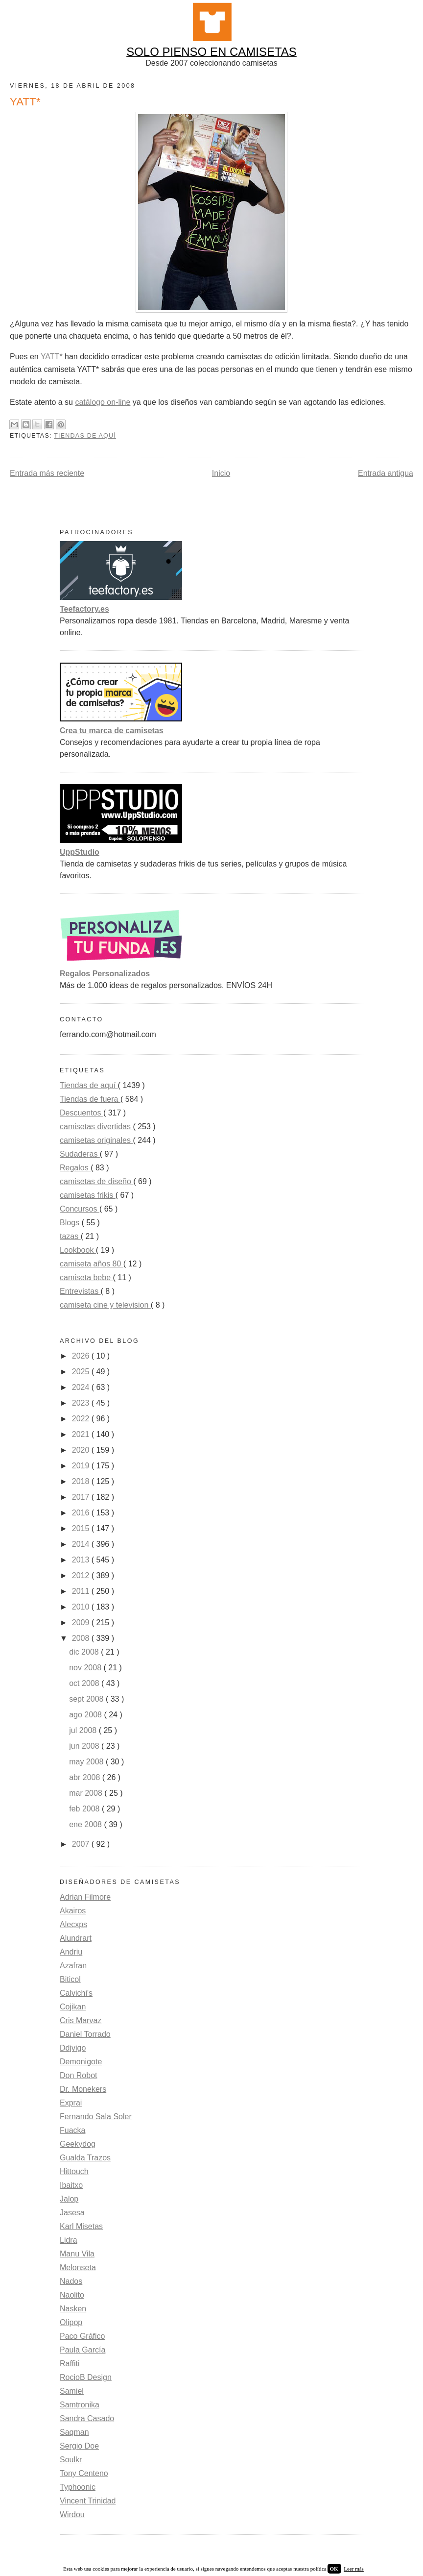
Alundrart (76, 1938)
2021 (82, 1434)
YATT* (52, 356)
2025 (82, 1371)
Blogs (70, 1222)
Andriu (71, 1952)
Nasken (73, 2308)
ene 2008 (86, 1824)
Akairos (73, 1911)
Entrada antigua (385, 473)
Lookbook (78, 1250)
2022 (82, 1418)
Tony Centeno (84, 2473)
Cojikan (73, 2007)
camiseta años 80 (91, 1264)
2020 (82, 1450)
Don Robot (78, 2075)
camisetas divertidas (96, 1126)
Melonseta (78, 2267)
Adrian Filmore (85, 1897)
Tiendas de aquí (85, 435)
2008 (82, 1638)
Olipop (71, 2322)
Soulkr (71, 2459)
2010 (82, 1607)
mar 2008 (86, 1793)
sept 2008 (87, 1699)
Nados (71, 2281)
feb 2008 (85, 1809)
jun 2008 (85, 1746)
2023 (82, 1403)
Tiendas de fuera (90, 1099)
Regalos (75, 1168)
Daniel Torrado (85, 2034)
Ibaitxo (71, 2185)
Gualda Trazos (85, 2158)
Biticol (70, 1979)
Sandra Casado (87, 2418)
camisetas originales (96, 1140)
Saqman (74, 2432)
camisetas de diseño (96, 1181)
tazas (70, 1236)
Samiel (72, 2391)
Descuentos (81, 1113)
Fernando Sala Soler (96, 2116)
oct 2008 (85, 1683)
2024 (82, 1387)
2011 (82, 1591)
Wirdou (72, 2514)
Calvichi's (76, 1993)
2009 (82, 1622)
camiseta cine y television (105, 1305)
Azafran (73, 1965)
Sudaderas (80, 1154)
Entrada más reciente (47, 473)
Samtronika (79, 2405)
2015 (82, 1528)
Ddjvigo (73, 2048)
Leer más (354, 2569)
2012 (82, 1575)
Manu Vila (77, 2254)
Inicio (221, 473)
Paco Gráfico (82, 2336)
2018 (82, 1481)
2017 (82, 1497)
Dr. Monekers (83, 2089)
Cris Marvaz (80, 2020)
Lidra (68, 2240)
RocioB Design (86, 2377)
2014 (82, 1544)
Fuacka (72, 2130)
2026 (82, 1356)
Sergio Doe (79, 2446)
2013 (82, 1560)
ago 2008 (86, 1714)
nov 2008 (86, 1667)
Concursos (79, 1209)
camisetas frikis (88, 1195)
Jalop (69, 2199)
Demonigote (81, 2061)
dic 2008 (85, 1652)
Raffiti (70, 2363)
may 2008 (87, 1762)
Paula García (82, 2350)
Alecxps (73, 1924)
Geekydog (77, 2144)
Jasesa (72, 2212)
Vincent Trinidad (88, 2501)
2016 (82, 1513)
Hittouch (74, 2171)
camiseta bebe (86, 1277)
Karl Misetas (81, 2226)
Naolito (72, 2295)
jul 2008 (84, 1730)
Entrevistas (80, 1291)
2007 (82, 1844)
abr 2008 (85, 1777)
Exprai (71, 2103)
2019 (82, 1465)
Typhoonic (77, 2487)
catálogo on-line (102, 402)
